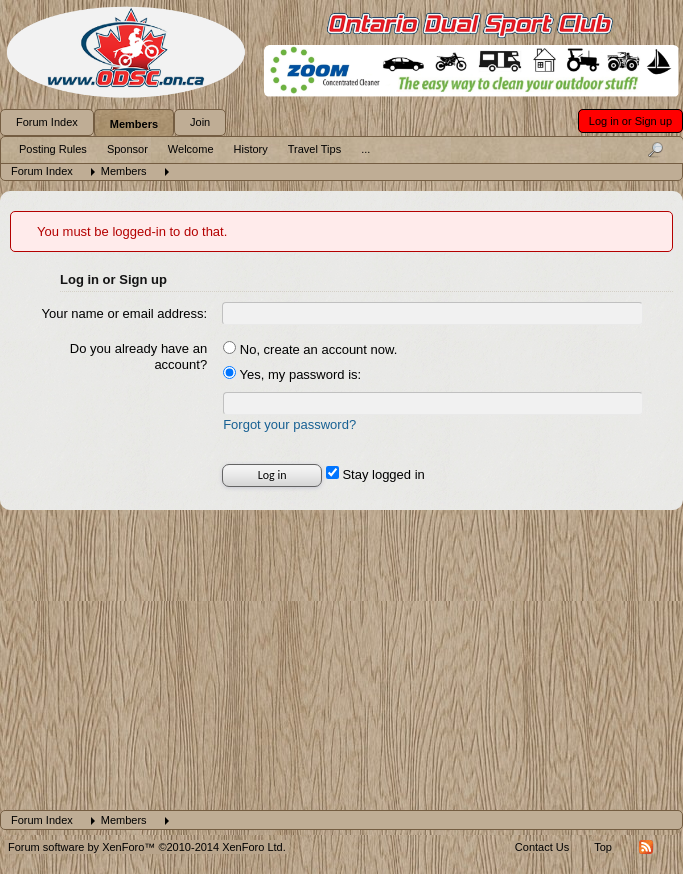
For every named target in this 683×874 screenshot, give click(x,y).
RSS (646, 847)
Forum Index (47, 122)
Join (200, 122)
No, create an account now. (310, 349)
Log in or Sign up (630, 121)
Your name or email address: (124, 313)
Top (603, 847)
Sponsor (127, 149)
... (365, 149)
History (251, 149)
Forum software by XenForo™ (147, 847)
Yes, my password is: (292, 374)
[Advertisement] (341, 660)
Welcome (191, 149)
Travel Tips (314, 149)
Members (134, 124)
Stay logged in (375, 474)
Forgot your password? (289, 424)
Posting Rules (53, 149)
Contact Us (542, 847)
